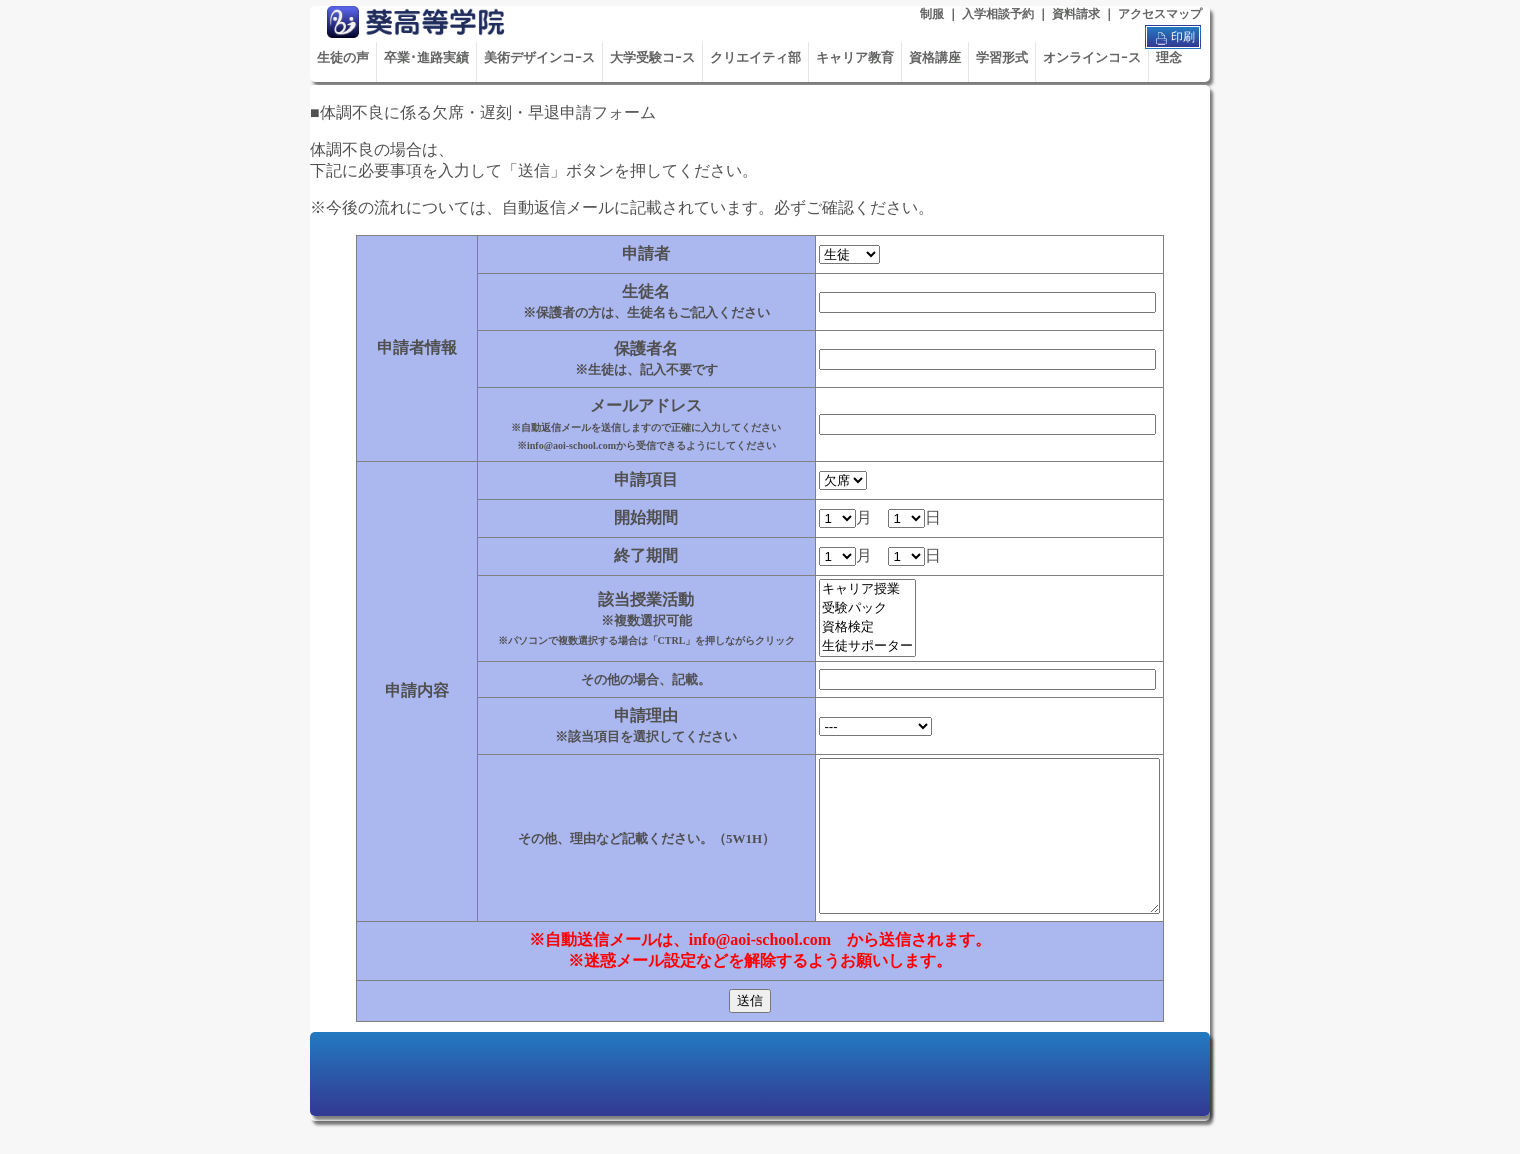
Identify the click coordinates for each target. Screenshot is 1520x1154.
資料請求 (1076, 14)
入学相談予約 (998, 14)
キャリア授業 (847, 589)
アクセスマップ (1160, 14)
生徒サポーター (847, 646)
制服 (932, 14)
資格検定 (847, 627)
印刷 (1173, 38)
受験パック (847, 608)
